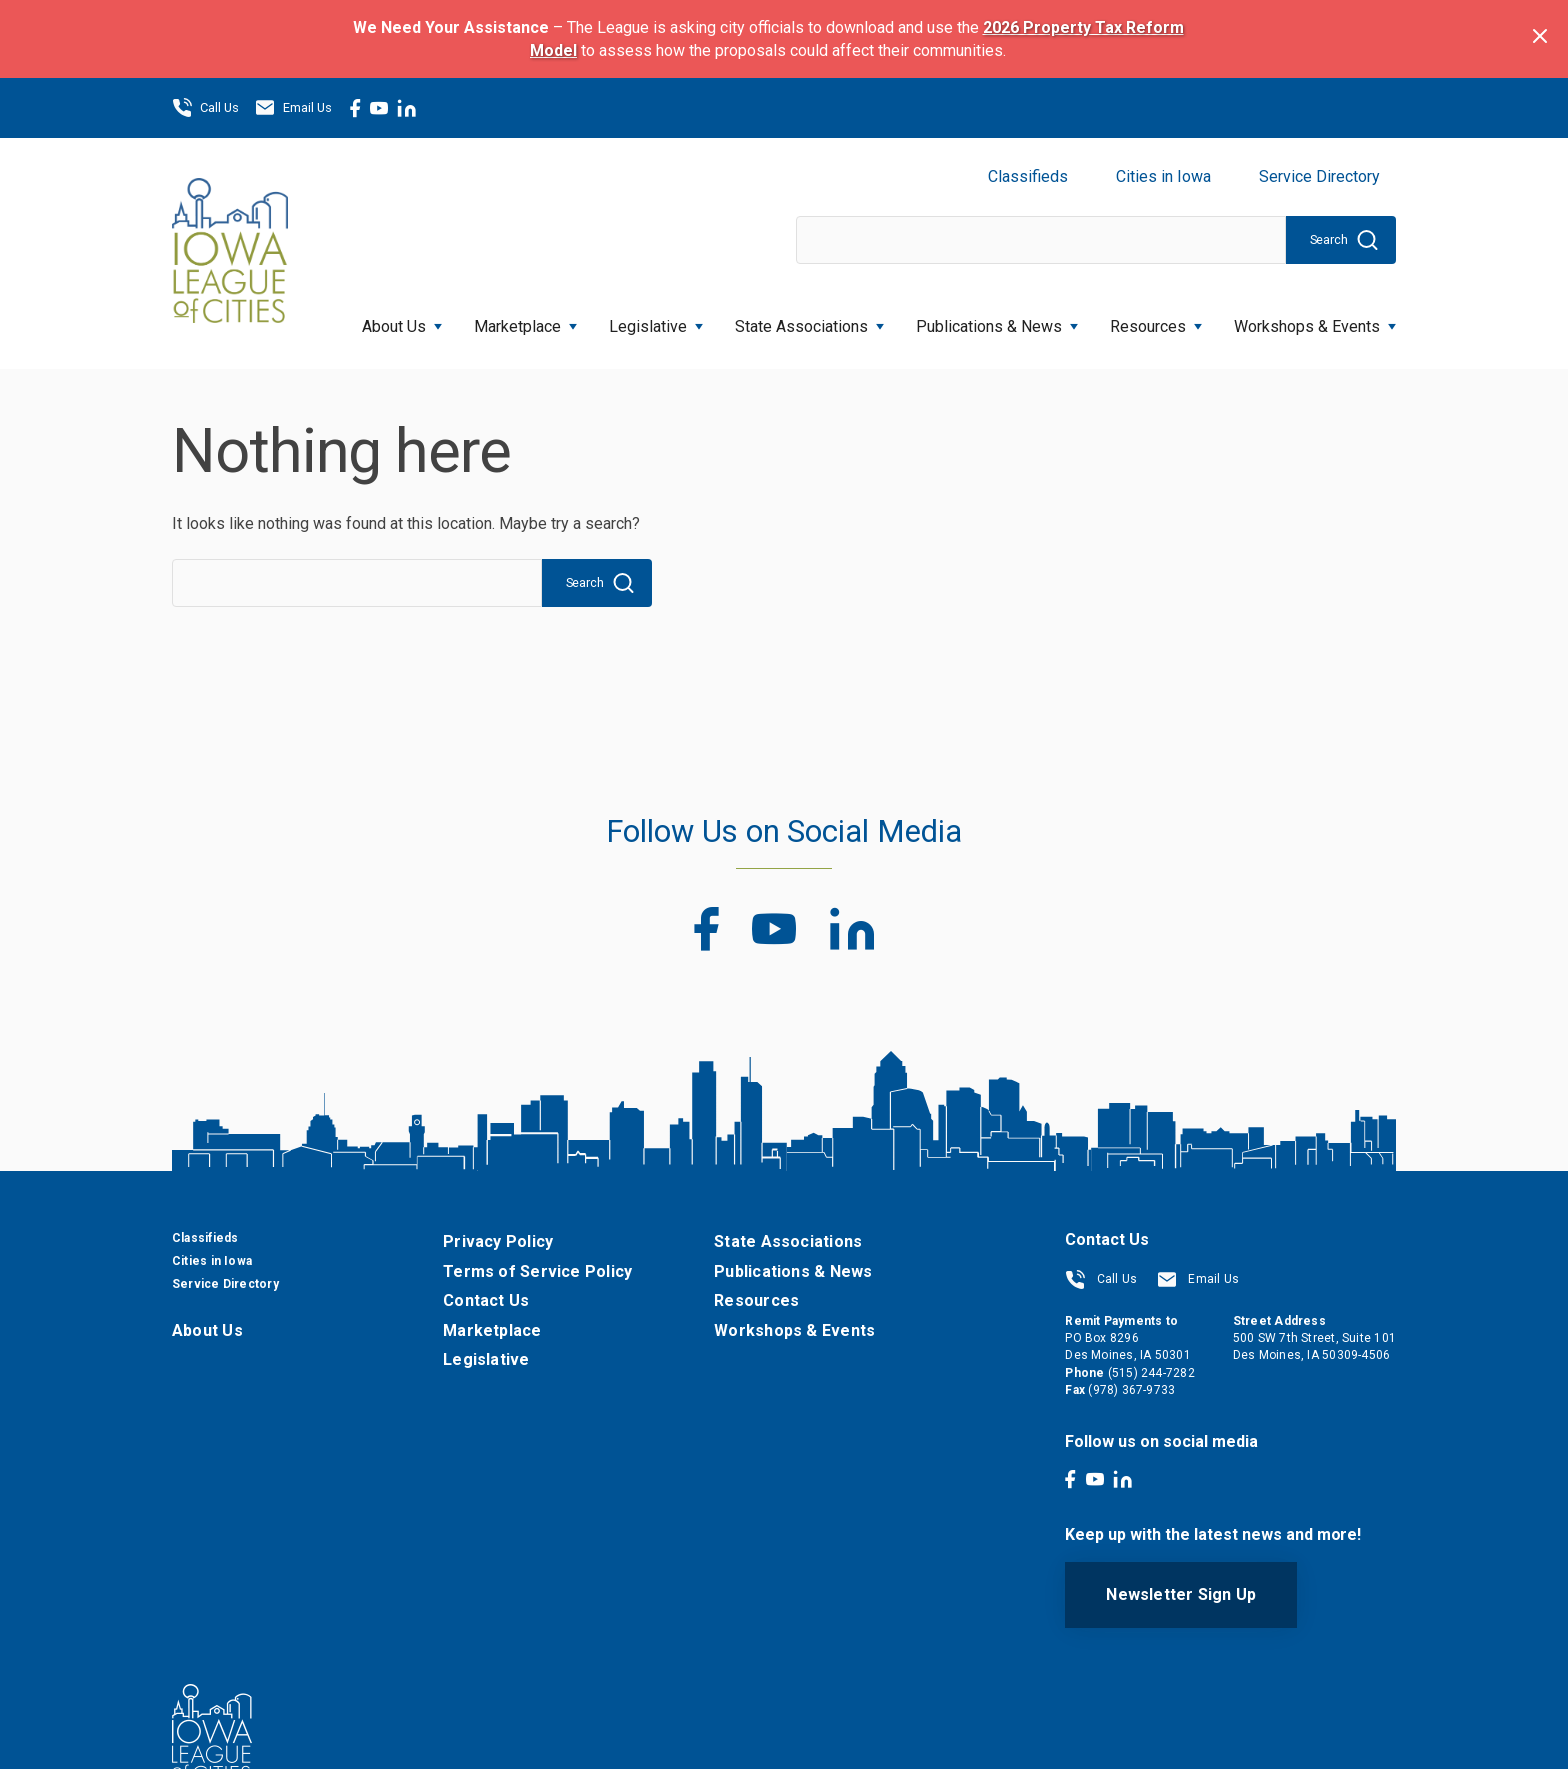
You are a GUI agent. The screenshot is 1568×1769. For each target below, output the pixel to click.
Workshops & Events (1315, 320)
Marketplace (525, 320)
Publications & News (997, 320)
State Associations (809, 320)
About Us (402, 320)
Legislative (656, 320)
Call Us (205, 108)
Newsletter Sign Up (1181, 1594)
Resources (1156, 320)
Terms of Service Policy (537, 1271)
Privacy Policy (498, 1241)
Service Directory (1319, 176)
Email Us (293, 108)
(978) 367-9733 (1131, 1390)
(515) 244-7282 (1151, 1373)
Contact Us (486, 1300)
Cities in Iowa (1163, 176)
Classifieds (1028, 176)
